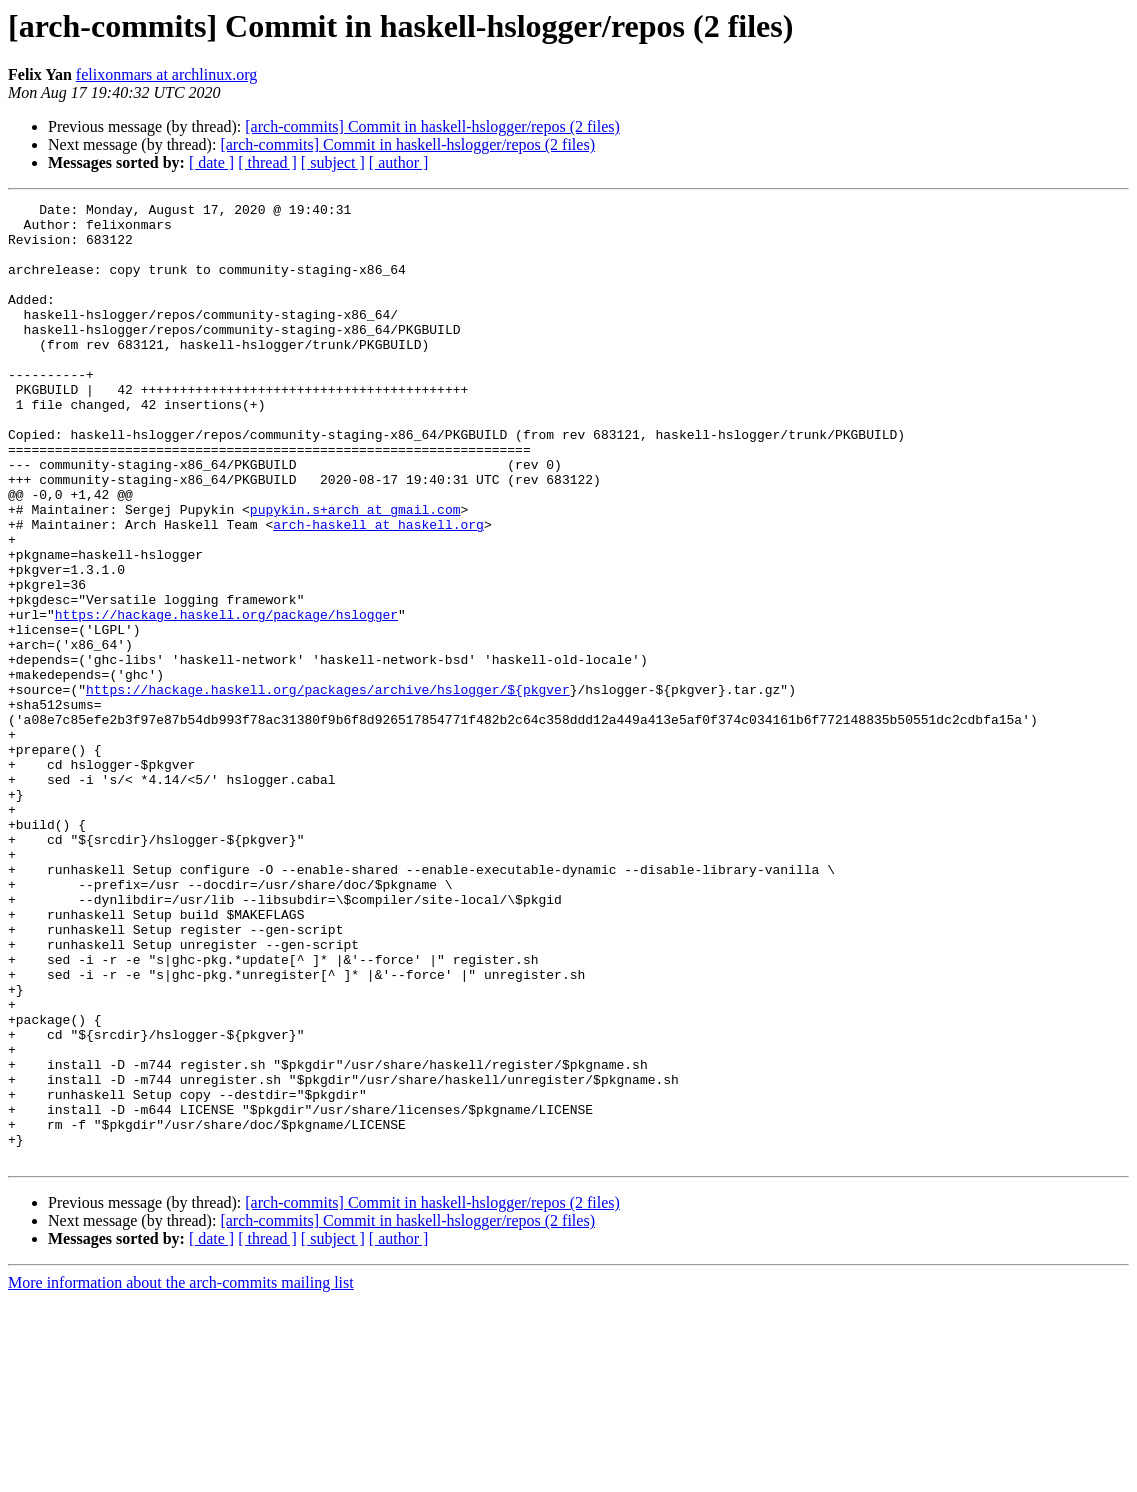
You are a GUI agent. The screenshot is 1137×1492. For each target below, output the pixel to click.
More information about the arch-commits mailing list (181, 1474)
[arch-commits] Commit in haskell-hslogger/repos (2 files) (432, 126)
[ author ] (399, 162)
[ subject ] (333, 162)
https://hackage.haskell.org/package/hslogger (226, 698)
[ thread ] (267, 162)
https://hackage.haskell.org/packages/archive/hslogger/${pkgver (328, 788)
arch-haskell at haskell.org (378, 590)
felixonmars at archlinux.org (166, 74)
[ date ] (211, 162)
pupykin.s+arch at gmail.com (355, 572)
